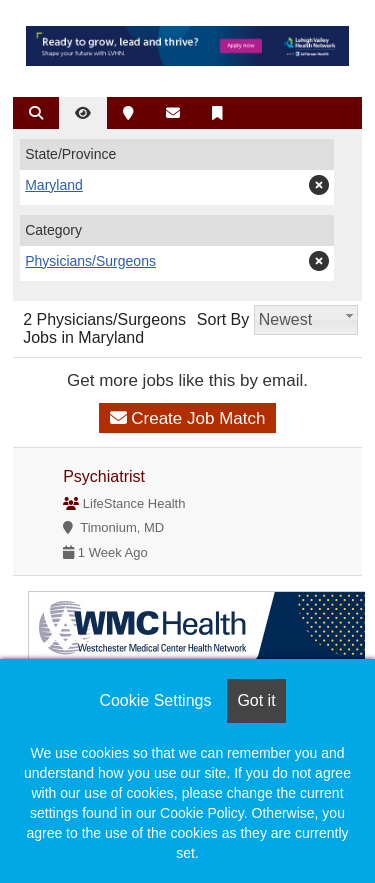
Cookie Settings (155, 700)
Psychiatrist (104, 476)
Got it (256, 700)
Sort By (223, 319)
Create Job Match (188, 418)
